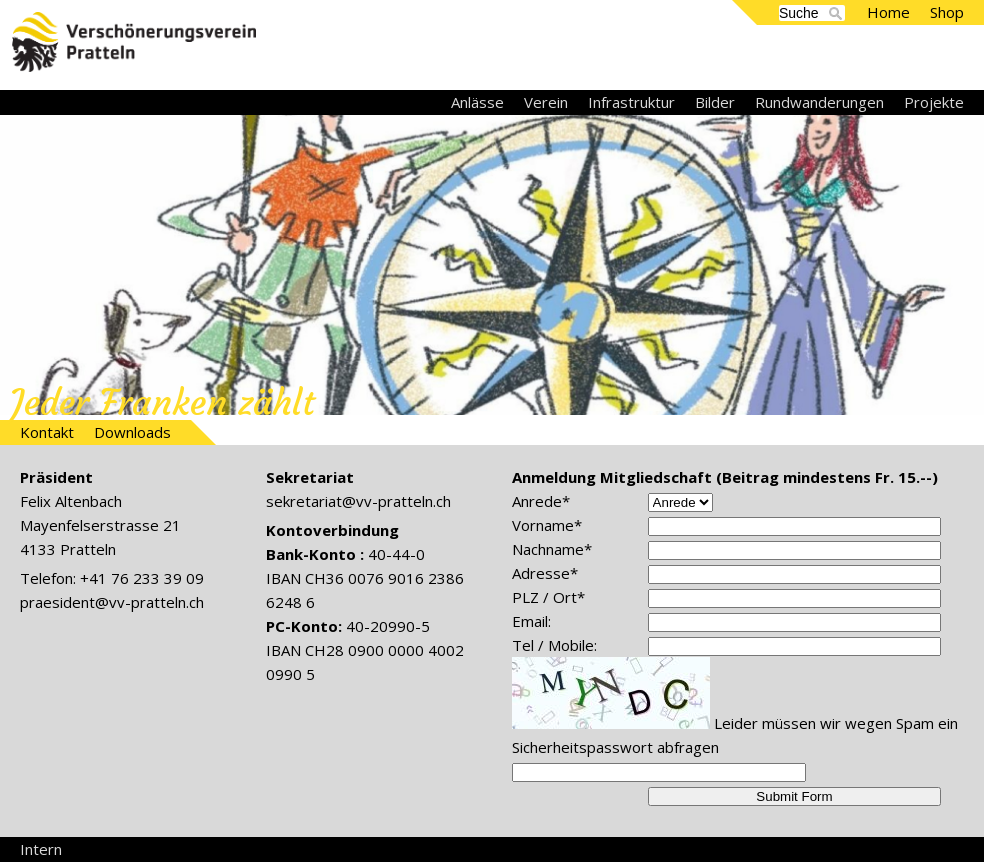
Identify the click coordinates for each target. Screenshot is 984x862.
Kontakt (47, 432)
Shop (947, 12)
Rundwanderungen (819, 102)
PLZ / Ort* (548, 597)
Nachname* (552, 549)
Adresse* (545, 573)
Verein (546, 102)
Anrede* (541, 501)
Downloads (132, 432)
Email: (531, 621)
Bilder (715, 102)
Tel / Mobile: (554, 645)
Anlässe (477, 102)
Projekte (934, 102)
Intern (41, 849)
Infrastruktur (631, 102)
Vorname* (547, 525)
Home (888, 12)
